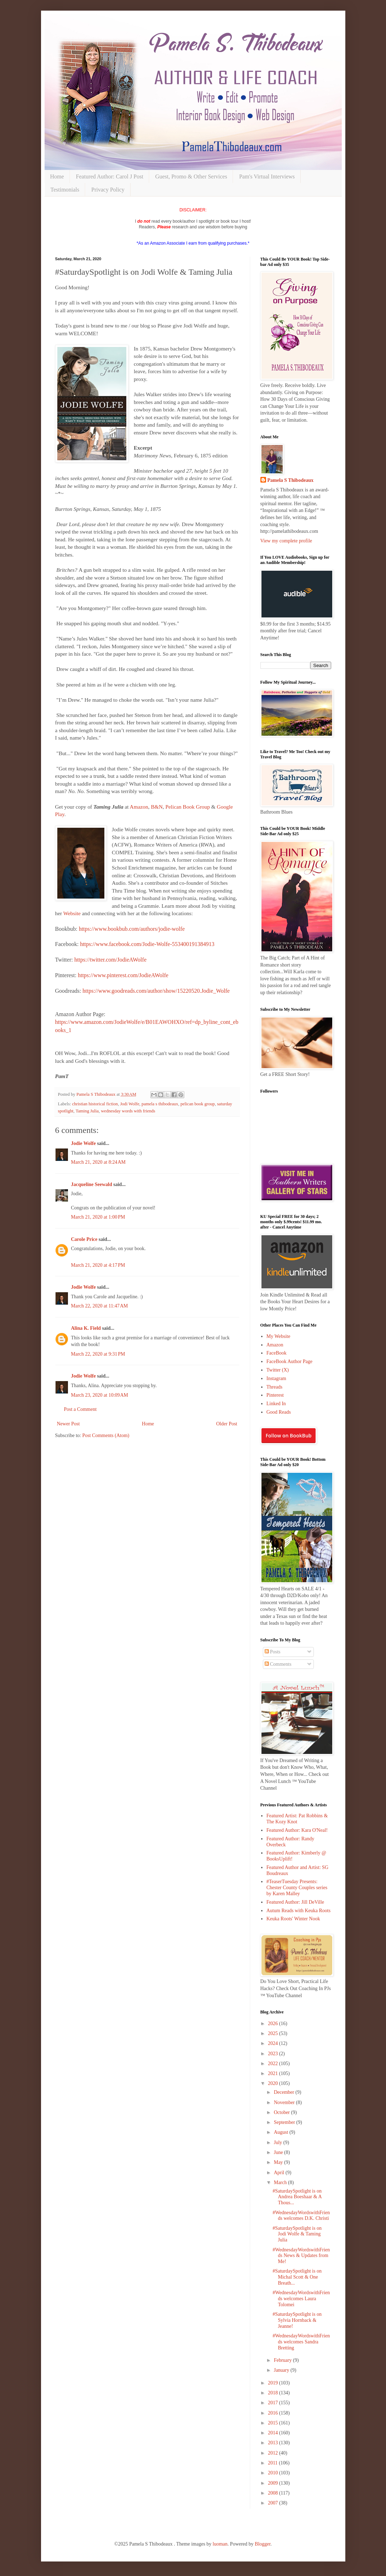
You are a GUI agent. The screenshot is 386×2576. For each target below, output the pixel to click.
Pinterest (275, 1395)
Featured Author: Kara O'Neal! (297, 1830)
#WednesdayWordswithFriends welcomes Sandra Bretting (301, 2341)
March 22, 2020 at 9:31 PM (98, 1354)
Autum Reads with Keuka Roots (298, 1910)
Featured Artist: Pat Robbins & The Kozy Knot (297, 1818)
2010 (273, 2472)
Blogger (262, 2544)
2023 (273, 2053)
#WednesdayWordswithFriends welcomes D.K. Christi (301, 2215)
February (283, 2360)
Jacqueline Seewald (91, 1184)
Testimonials (65, 190)
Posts (273, 1651)
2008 (273, 2493)
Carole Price (84, 1239)
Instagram (276, 1378)
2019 (273, 2383)
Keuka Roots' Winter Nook (293, 1918)
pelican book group (197, 1103)
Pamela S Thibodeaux (290, 480)
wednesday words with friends (128, 1111)
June (279, 2152)
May (279, 2162)
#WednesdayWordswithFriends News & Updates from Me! (301, 2255)
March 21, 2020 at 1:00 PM (98, 1217)
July (278, 2142)
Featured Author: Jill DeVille (295, 1902)
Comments (278, 1664)
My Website (278, 1336)
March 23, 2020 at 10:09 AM (99, 1395)
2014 (273, 2432)
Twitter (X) (277, 1370)
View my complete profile (286, 540)
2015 (273, 2423)
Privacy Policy (108, 190)
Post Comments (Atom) (105, 1435)
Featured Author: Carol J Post (109, 176)
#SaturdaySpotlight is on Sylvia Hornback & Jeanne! (296, 2320)
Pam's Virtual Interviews (267, 176)
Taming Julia (87, 1111)
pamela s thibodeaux (160, 1103)
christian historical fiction (95, 1103)
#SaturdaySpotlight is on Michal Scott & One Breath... (296, 2277)
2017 (273, 2402)
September (285, 2122)
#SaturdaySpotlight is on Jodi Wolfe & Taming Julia (296, 2234)
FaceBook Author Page (289, 1361)
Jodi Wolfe (129, 1103)
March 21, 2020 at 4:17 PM (98, 1265)
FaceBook (276, 1353)
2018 (273, 2392)
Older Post (226, 1423)
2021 (273, 2073)
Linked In (276, 1403)
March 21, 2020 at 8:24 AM (98, 1162)
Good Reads (278, 1412)
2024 (273, 2043)
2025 (273, 2033)
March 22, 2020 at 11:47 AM (99, 1306)
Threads (274, 1387)
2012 (273, 2453)
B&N (156, 807)
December (284, 2092)
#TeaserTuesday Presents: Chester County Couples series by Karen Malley (296, 1887)
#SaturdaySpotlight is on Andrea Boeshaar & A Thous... (296, 2197)
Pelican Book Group (187, 807)
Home (57, 176)
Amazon (139, 807)
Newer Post (68, 1423)
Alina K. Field (86, 1328)
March (281, 2182)
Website (72, 913)
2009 (273, 2483)
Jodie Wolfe (83, 1143)
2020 (273, 2083)
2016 (273, 2413)
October (282, 2112)
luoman (220, 2544)
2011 (273, 2463)
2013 (273, 2442)
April (280, 2172)
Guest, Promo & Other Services (191, 176)
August (281, 2132)
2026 (273, 2023)
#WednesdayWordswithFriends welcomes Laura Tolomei (301, 2298)
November (285, 2102)
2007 (273, 2503)
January (282, 2370)
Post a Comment (80, 1409)
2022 (273, 2063)
